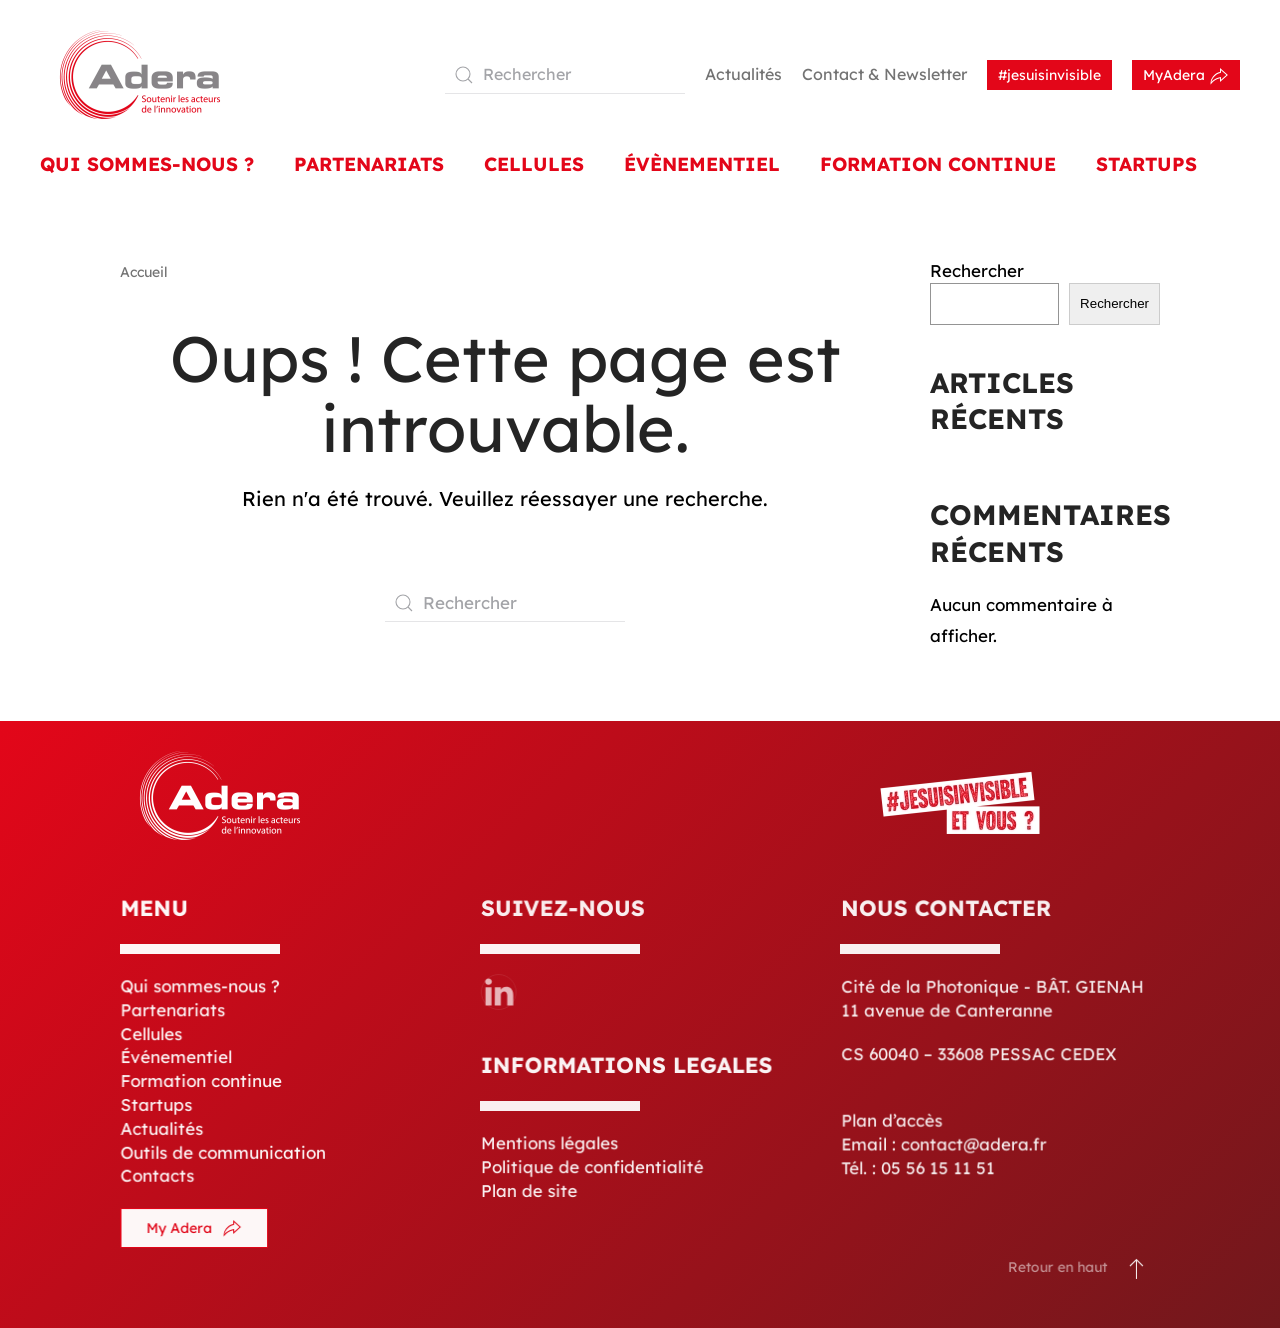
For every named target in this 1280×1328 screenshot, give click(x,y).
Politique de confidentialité (593, 1167)
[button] (1125, 1268)
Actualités (743, 74)
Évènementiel (702, 164)
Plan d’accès (894, 1119)
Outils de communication (224, 1150)
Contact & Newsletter (884, 74)
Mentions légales (551, 1144)
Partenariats (369, 164)
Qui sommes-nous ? (201, 987)
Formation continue (202, 1081)
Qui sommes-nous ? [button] (147, 164)
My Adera (196, 1229)
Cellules (534, 164)
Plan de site (531, 1190)
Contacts (159, 1174)
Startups (1146, 164)
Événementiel (178, 1057)
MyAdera (1186, 76)
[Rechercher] (565, 75)
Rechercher (977, 270)
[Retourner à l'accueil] (140, 74)
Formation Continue (938, 164)
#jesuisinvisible (1049, 75)
